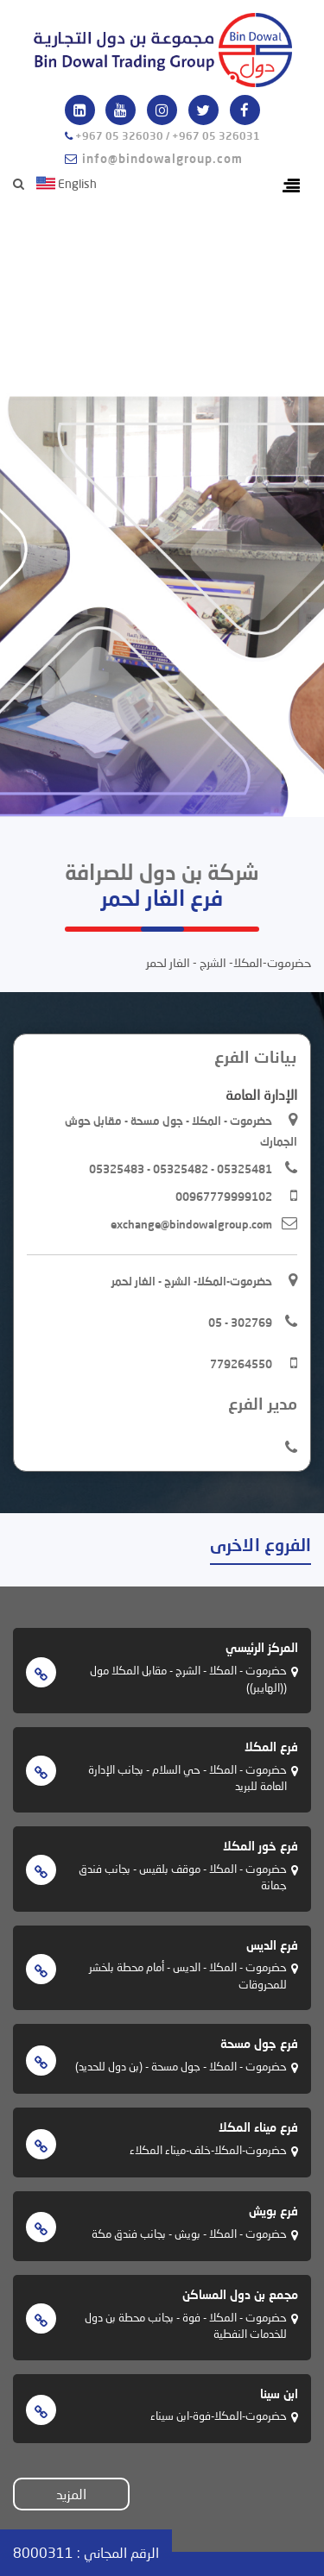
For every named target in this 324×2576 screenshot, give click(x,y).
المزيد (71, 2493)
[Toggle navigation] (291, 186)
